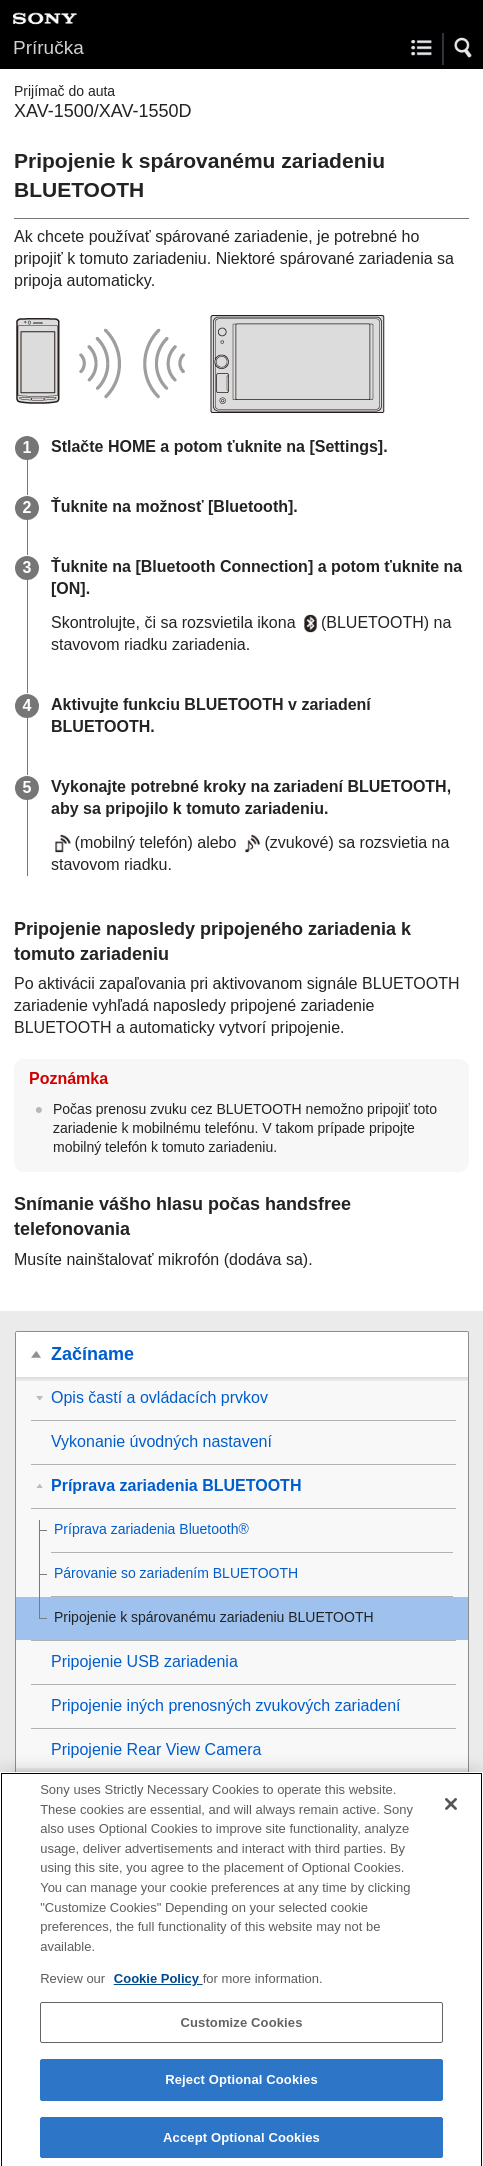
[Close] (451, 1811)
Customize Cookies (241, 2029)
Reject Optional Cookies (241, 2086)
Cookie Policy (158, 1985)
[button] (464, 48)
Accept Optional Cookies (241, 2144)
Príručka (48, 47)
